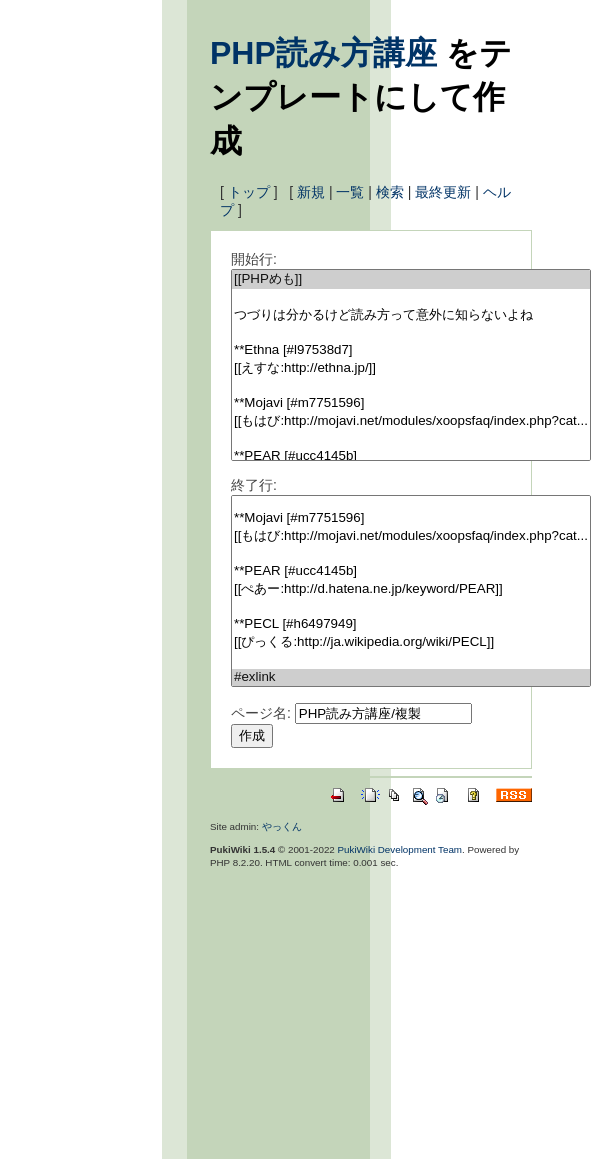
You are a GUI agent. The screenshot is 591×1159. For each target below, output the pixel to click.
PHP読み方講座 (323, 53)
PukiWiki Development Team (400, 849)
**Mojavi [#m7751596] (411, 403)
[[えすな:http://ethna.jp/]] (411, 368)
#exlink (411, 677)
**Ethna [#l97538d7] (411, 350)
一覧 (350, 192)
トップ (249, 192)
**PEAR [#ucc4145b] (411, 456)
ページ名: (261, 713)
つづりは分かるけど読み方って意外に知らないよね (411, 315)
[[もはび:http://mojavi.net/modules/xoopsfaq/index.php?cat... (411, 421)
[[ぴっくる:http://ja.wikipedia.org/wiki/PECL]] (411, 642)
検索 (390, 192)
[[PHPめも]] (411, 279)
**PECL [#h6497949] (411, 624)
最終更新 (443, 192)
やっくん (282, 826)
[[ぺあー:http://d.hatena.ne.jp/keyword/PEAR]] (411, 589)
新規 (311, 192)
